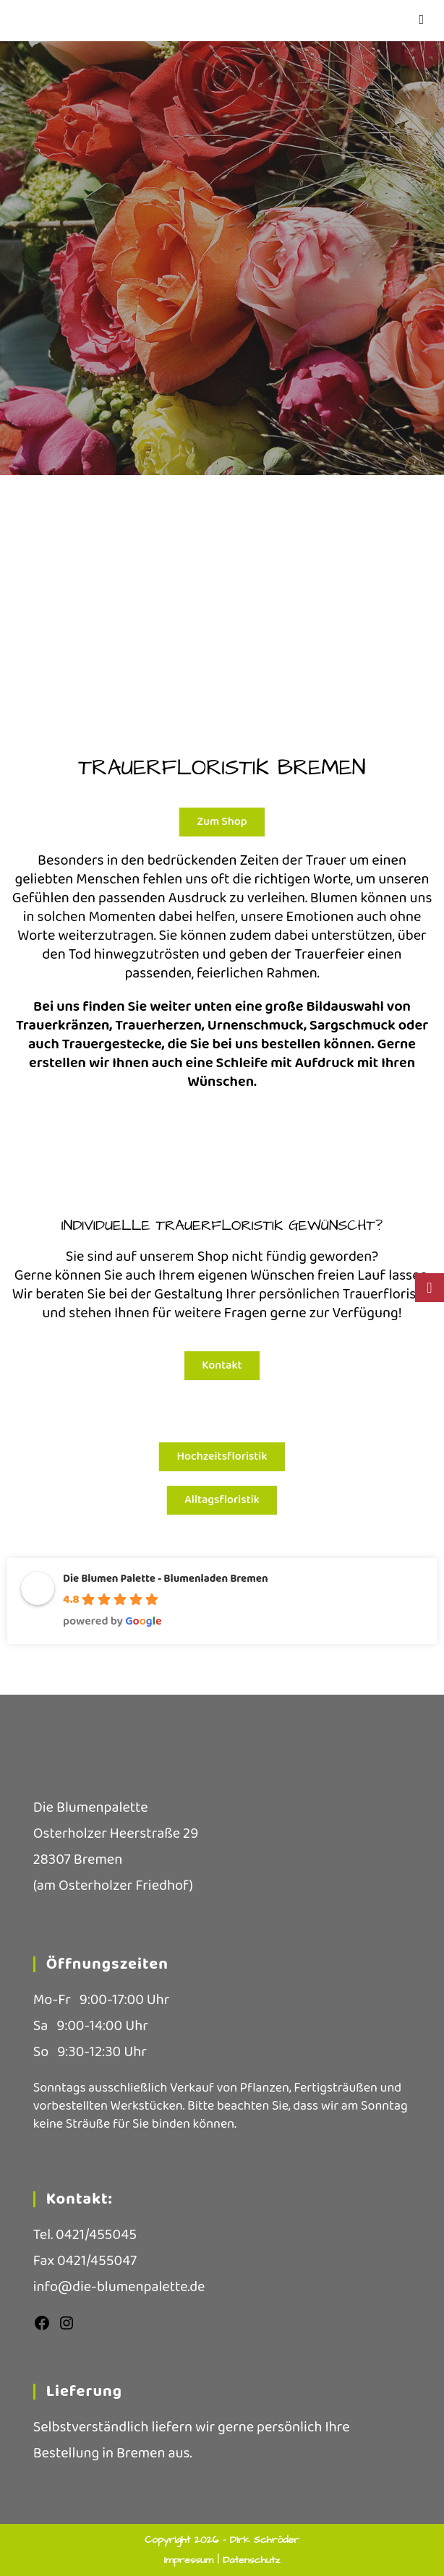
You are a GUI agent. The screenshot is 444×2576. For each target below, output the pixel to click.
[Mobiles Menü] (421, 20)
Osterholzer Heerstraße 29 (115, 1833)
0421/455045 (96, 2234)
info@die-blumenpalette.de (119, 2286)
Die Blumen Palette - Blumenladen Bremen (165, 1578)
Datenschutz (251, 2560)
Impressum (191, 2560)
